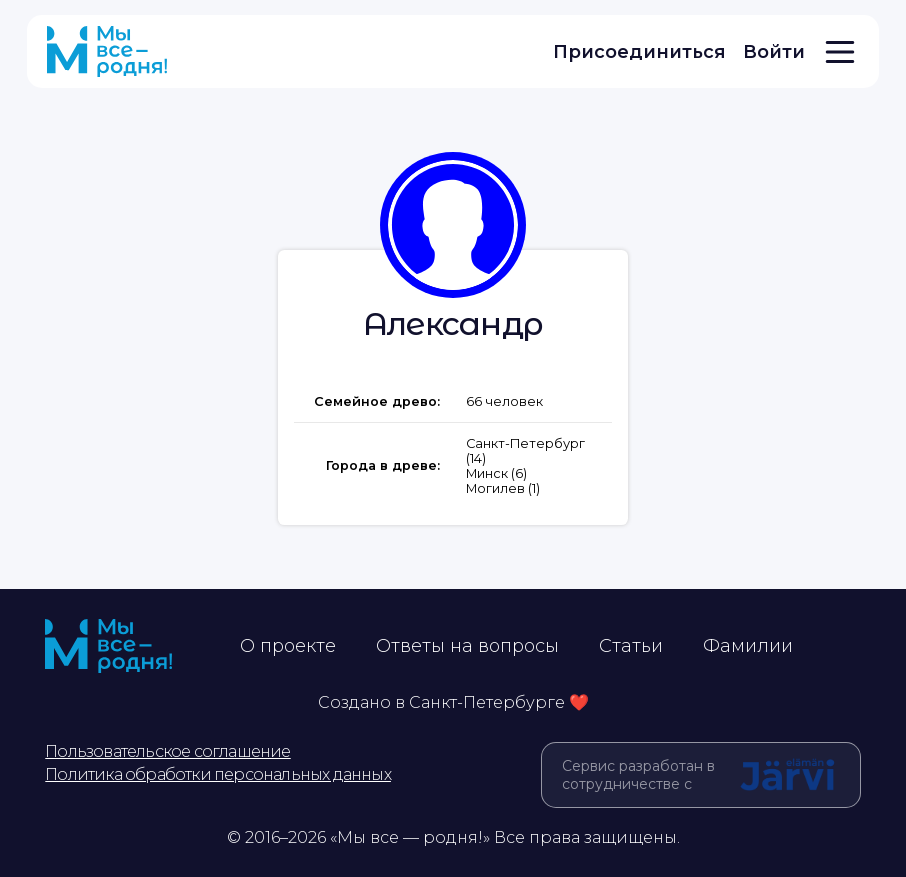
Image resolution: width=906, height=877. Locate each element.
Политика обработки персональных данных (218, 774)
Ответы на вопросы (467, 646)
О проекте (288, 646)
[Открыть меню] (840, 52)
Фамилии (748, 646)
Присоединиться (639, 52)
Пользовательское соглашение (167, 751)
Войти (774, 52)
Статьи (631, 646)
